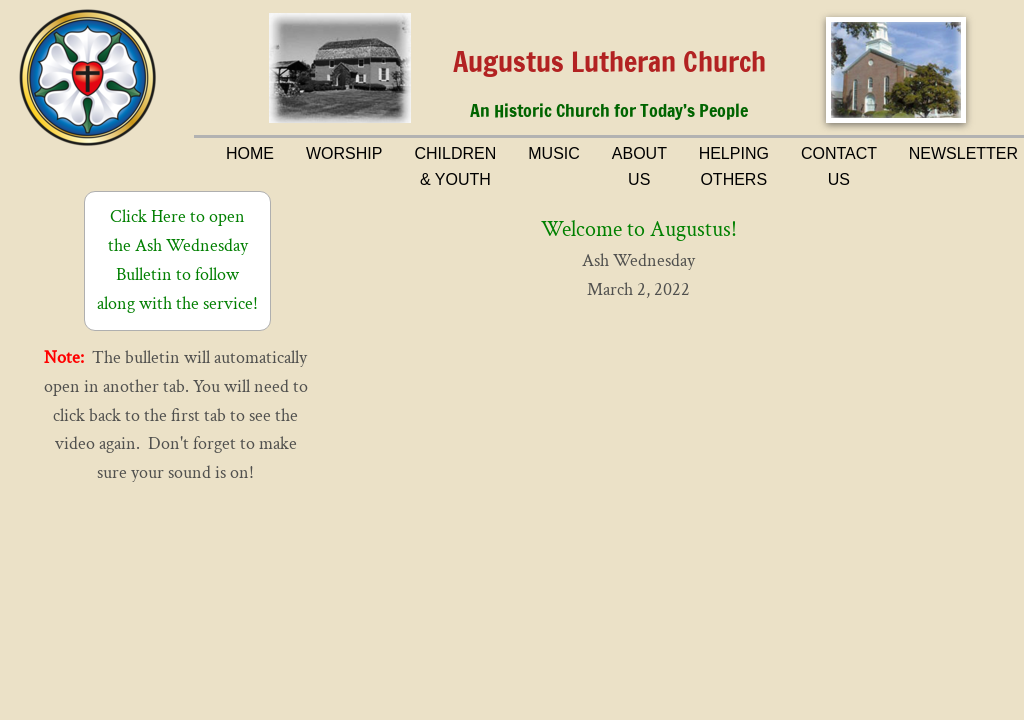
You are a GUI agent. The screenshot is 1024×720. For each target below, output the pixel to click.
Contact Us (839, 166)
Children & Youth (455, 166)
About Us (639, 166)
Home (250, 153)
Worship (344, 153)
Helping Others (734, 166)
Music (554, 153)
